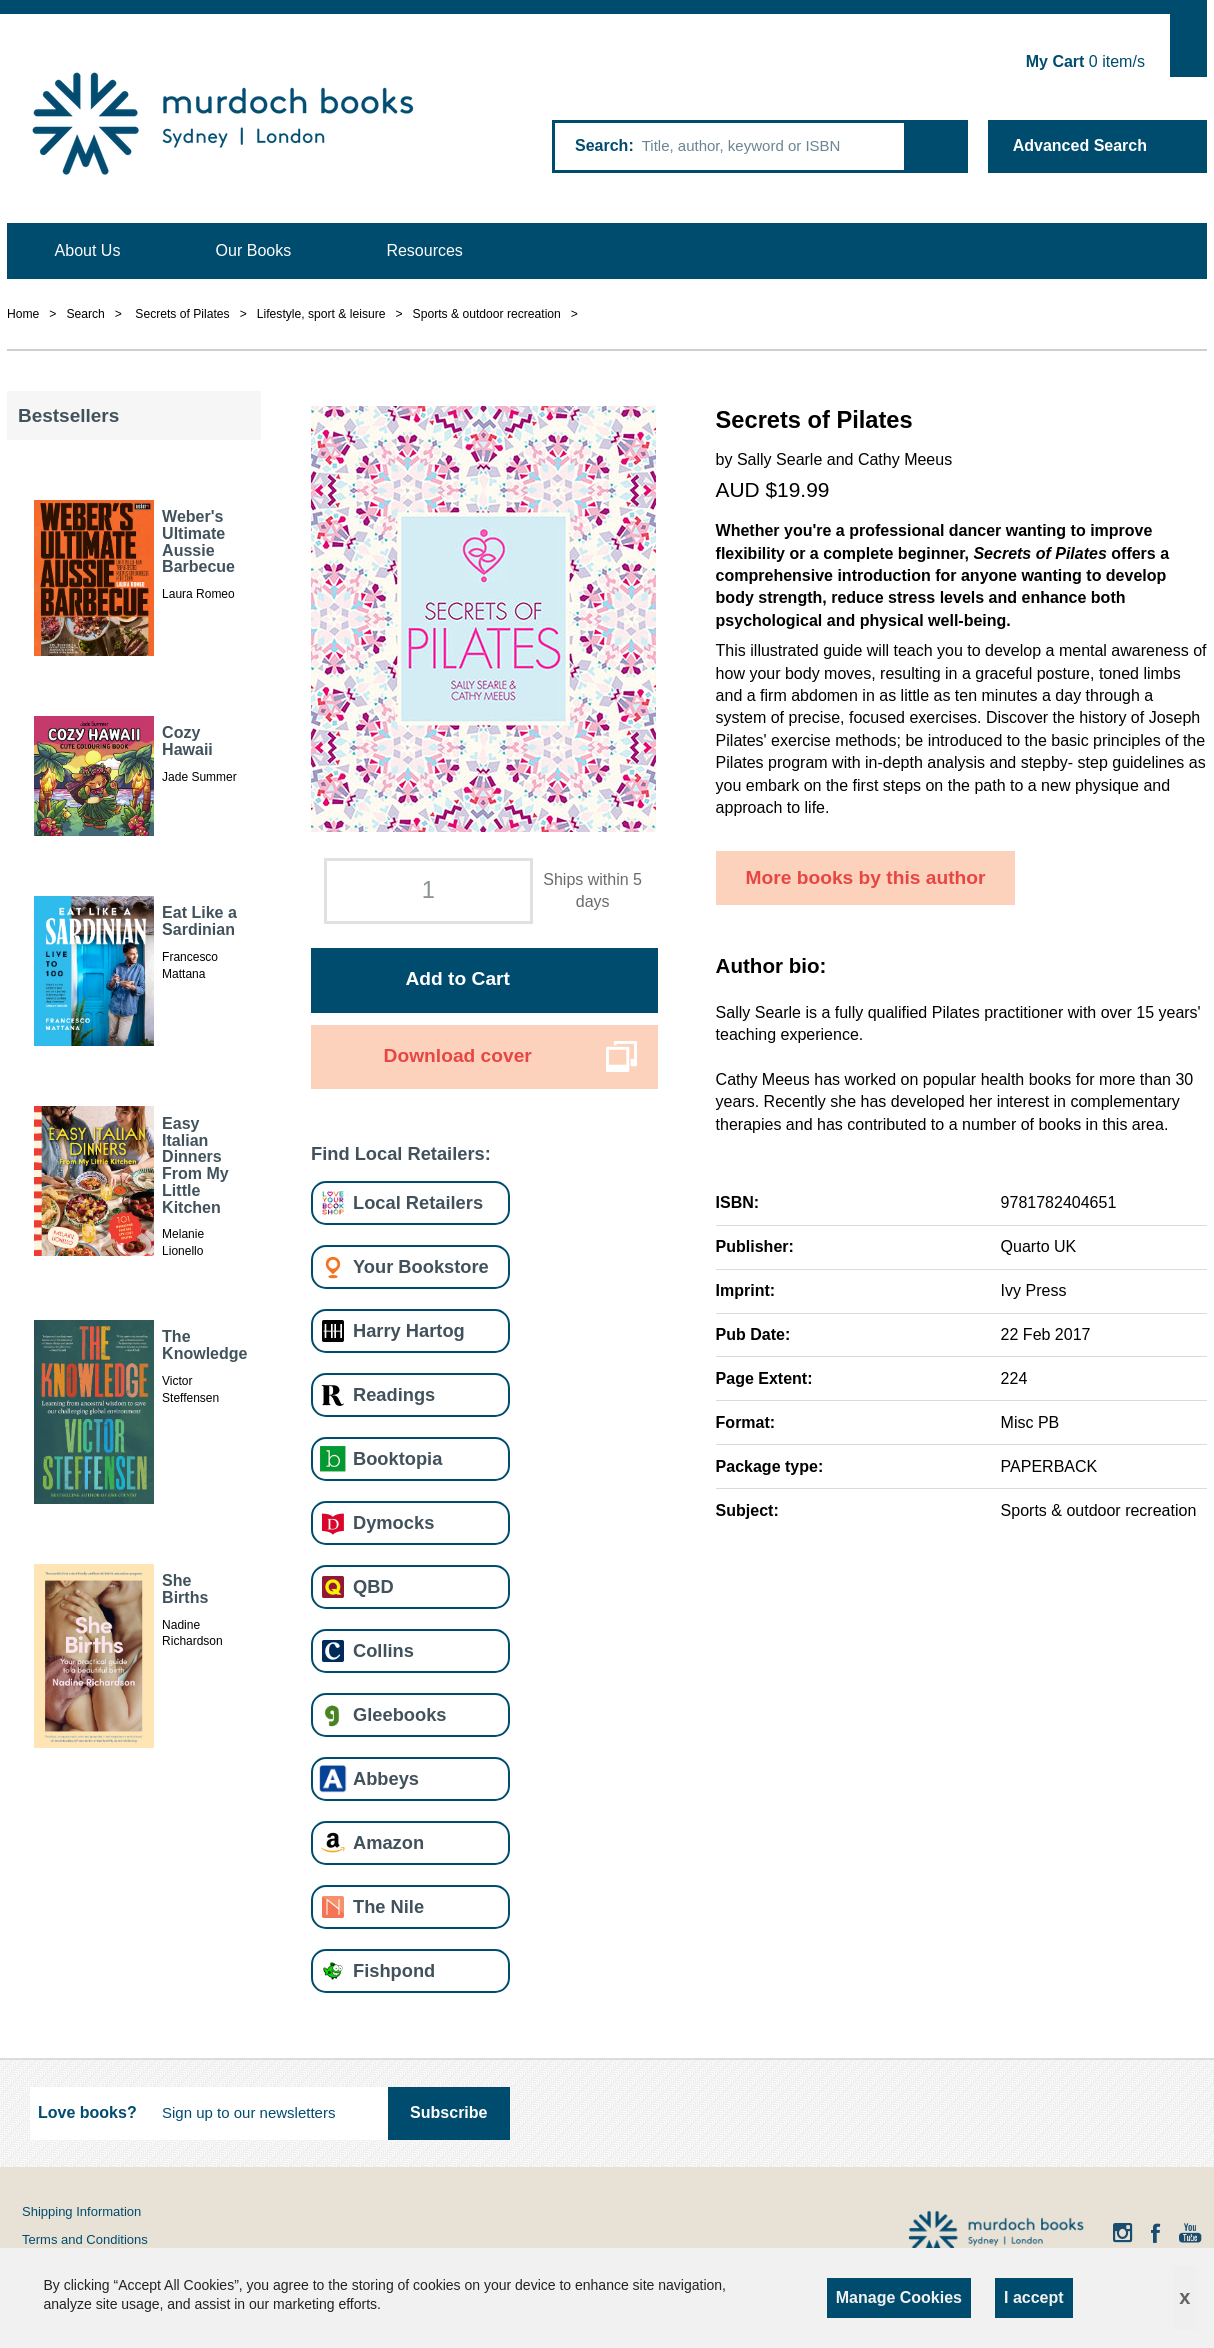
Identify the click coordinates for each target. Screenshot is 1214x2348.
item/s (1085, 61)
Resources (424, 250)
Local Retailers (418, 1202)
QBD (373, 1586)
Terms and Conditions (85, 2239)
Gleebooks (399, 1714)
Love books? (87, 2112)
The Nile (388, 1906)
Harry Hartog (409, 1330)
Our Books (254, 250)
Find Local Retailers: (401, 1153)
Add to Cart (457, 978)
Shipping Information (81, 2211)
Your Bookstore (421, 1266)
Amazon (388, 1842)
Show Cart (1188, 45)
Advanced (1080, 145)
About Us (88, 250)
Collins (383, 1650)
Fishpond (394, 1970)
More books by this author (866, 877)
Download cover (458, 1055)
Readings (394, 1394)
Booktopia (397, 1458)
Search (601, 145)
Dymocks (393, 1522)
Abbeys (386, 1778)
